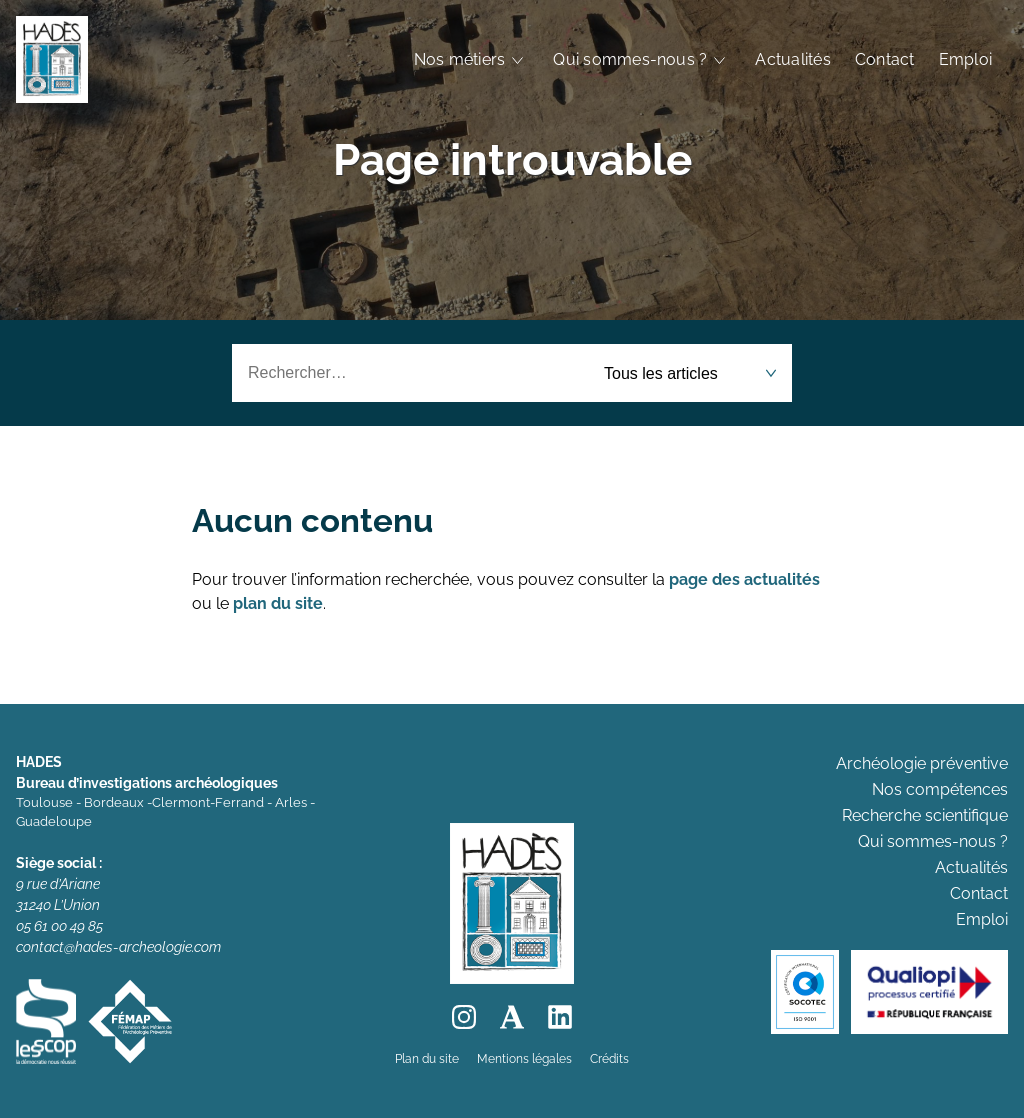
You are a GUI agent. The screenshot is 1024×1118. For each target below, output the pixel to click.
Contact (885, 59)
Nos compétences (940, 789)
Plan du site (427, 1059)
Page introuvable (512, 159)
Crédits (609, 1059)
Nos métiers (460, 59)
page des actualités (744, 579)
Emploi (965, 59)
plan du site (278, 603)
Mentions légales (524, 1059)
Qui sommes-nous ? (630, 59)
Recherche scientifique (925, 815)
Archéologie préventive (922, 763)
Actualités (792, 59)
